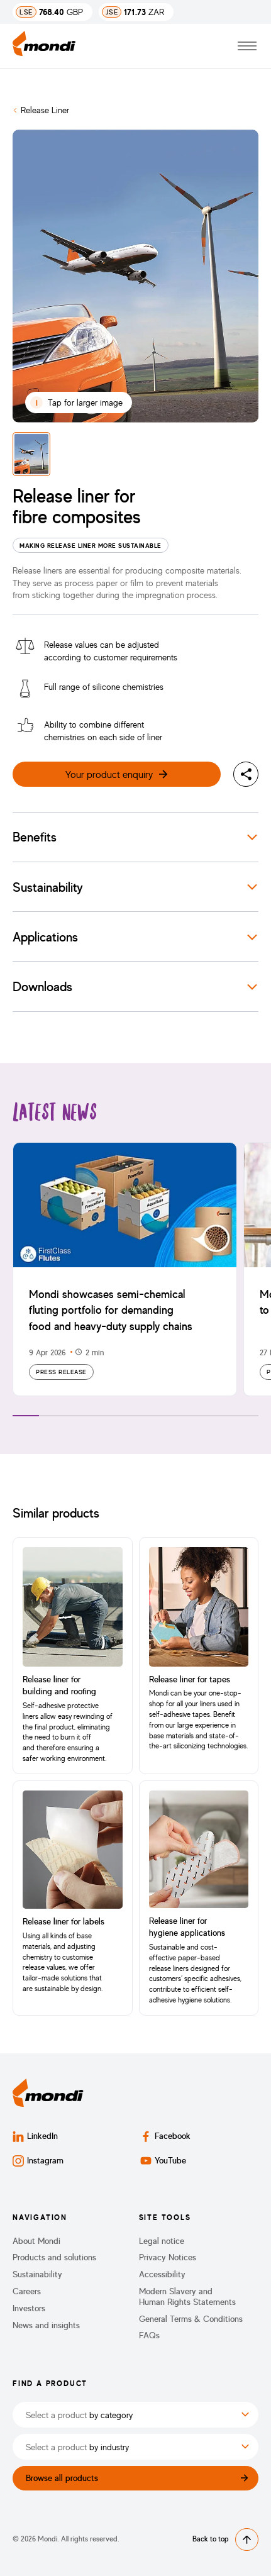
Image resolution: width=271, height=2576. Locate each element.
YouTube (163, 2161)
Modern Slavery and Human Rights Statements (187, 2296)
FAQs (149, 2335)
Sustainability (37, 2274)
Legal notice (161, 2241)
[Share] (245, 774)
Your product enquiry (116, 774)
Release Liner (45, 109)
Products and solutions (54, 2257)
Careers (27, 2291)
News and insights (46, 2325)
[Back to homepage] (44, 46)
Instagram (38, 2161)
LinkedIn (35, 2136)
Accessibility (162, 2274)
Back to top (225, 2539)
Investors (29, 2308)
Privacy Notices (167, 2257)
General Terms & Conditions (191, 2319)
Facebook (165, 2136)
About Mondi (36, 2241)
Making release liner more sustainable (90, 545)
